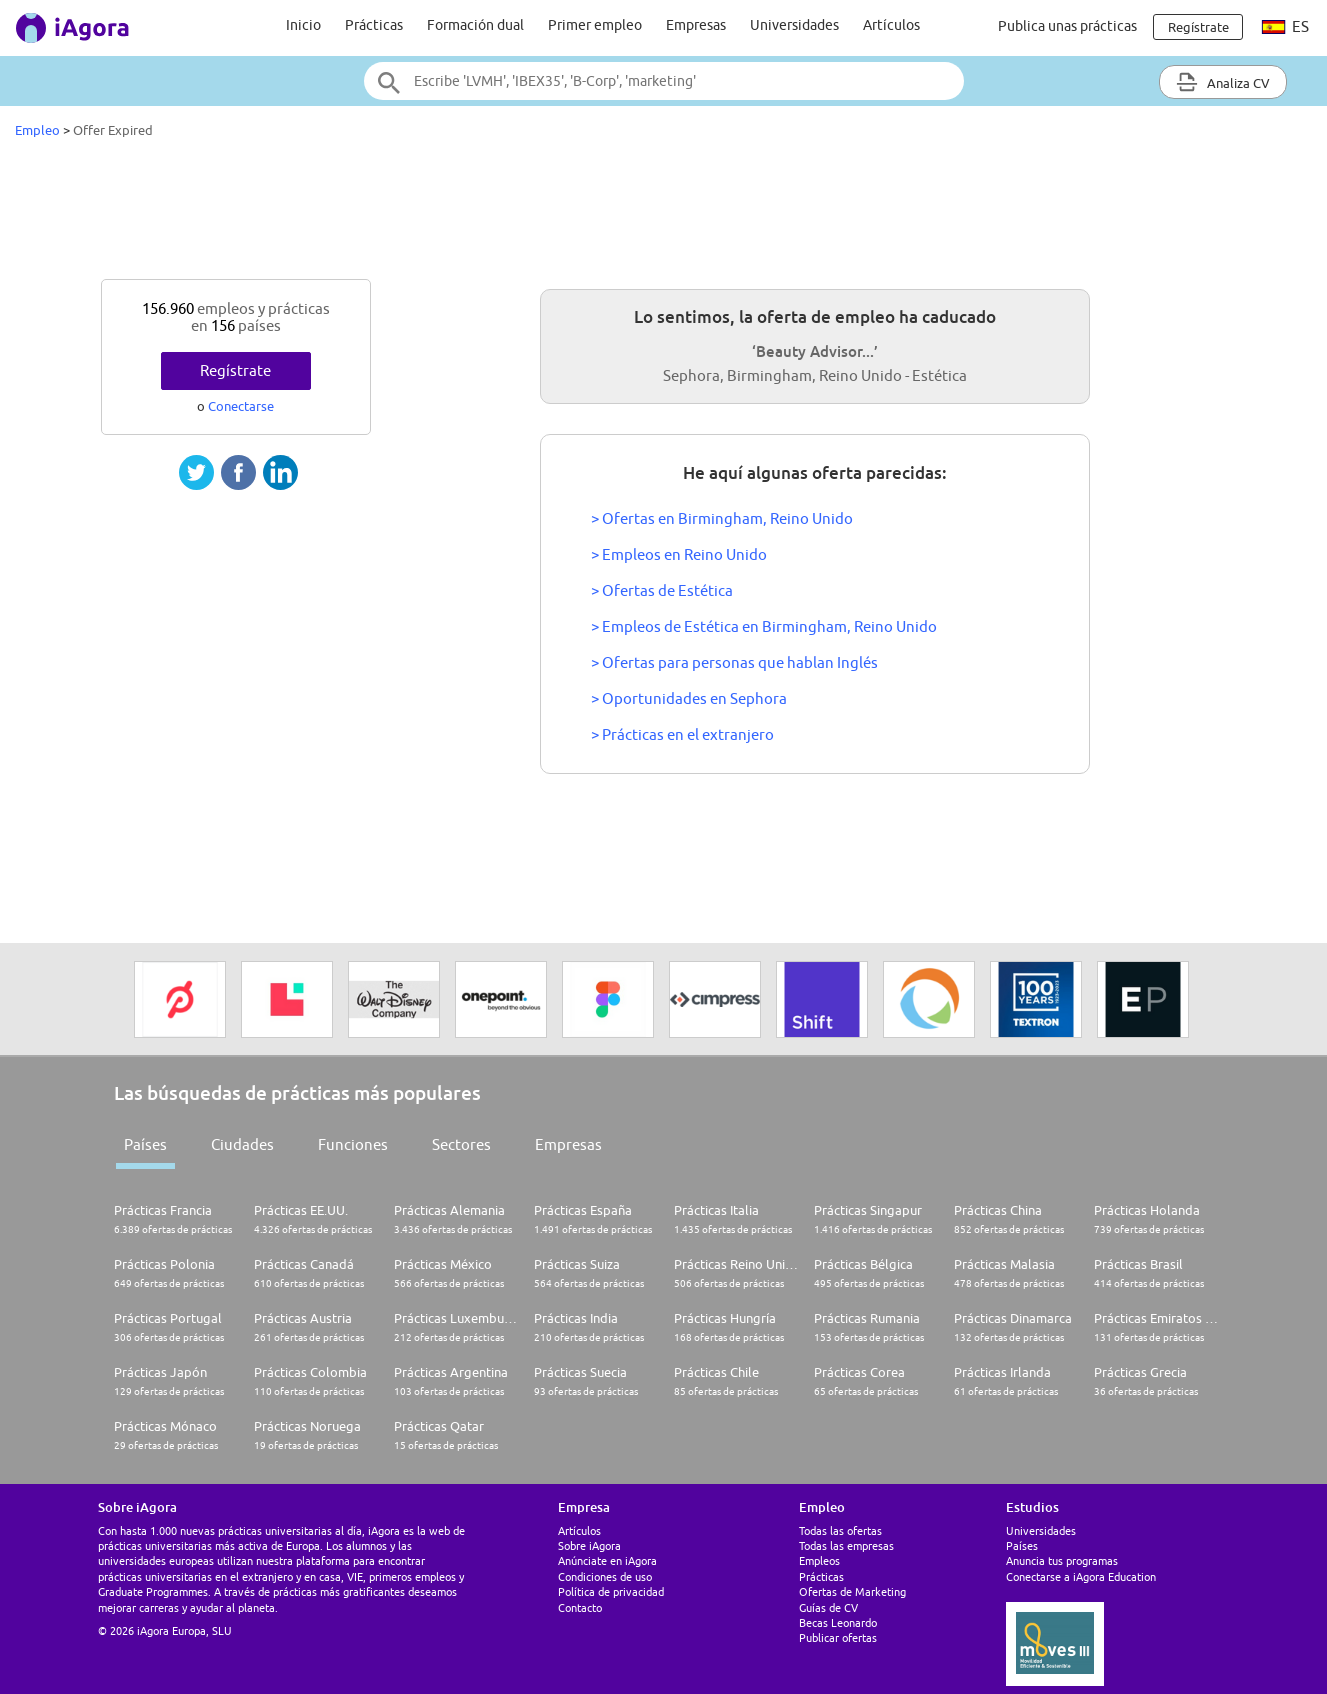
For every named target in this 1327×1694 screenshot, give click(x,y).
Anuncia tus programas (1062, 1560)
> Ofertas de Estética (662, 590)
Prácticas (374, 25)
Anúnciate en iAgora (607, 1560)
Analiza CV (1223, 82)
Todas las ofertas (840, 1530)
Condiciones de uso (605, 1576)
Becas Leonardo (838, 1622)
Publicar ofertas (838, 1637)
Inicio (303, 25)
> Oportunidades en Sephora (689, 698)
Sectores (461, 1144)
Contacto (580, 1607)
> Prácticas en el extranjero (682, 734)
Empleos (819, 1560)
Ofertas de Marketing (852, 1591)
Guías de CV (828, 1607)
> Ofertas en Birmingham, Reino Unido (722, 518)
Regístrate (235, 370)
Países (145, 1144)
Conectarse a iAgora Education (1081, 1576)
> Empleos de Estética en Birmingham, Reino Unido (764, 626)
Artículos (891, 25)
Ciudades (242, 1144)
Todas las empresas (846, 1545)
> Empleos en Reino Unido (679, 554)
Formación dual (475, 25)
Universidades (794, 25)
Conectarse (241, 406)
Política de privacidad (611, 1591)
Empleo (37, 130)
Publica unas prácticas (1067, 26)
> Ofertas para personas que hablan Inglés (734, 662)
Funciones (353, 1144)
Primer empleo (595, 25)
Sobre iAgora (589, 1545)
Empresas (696, 25)
